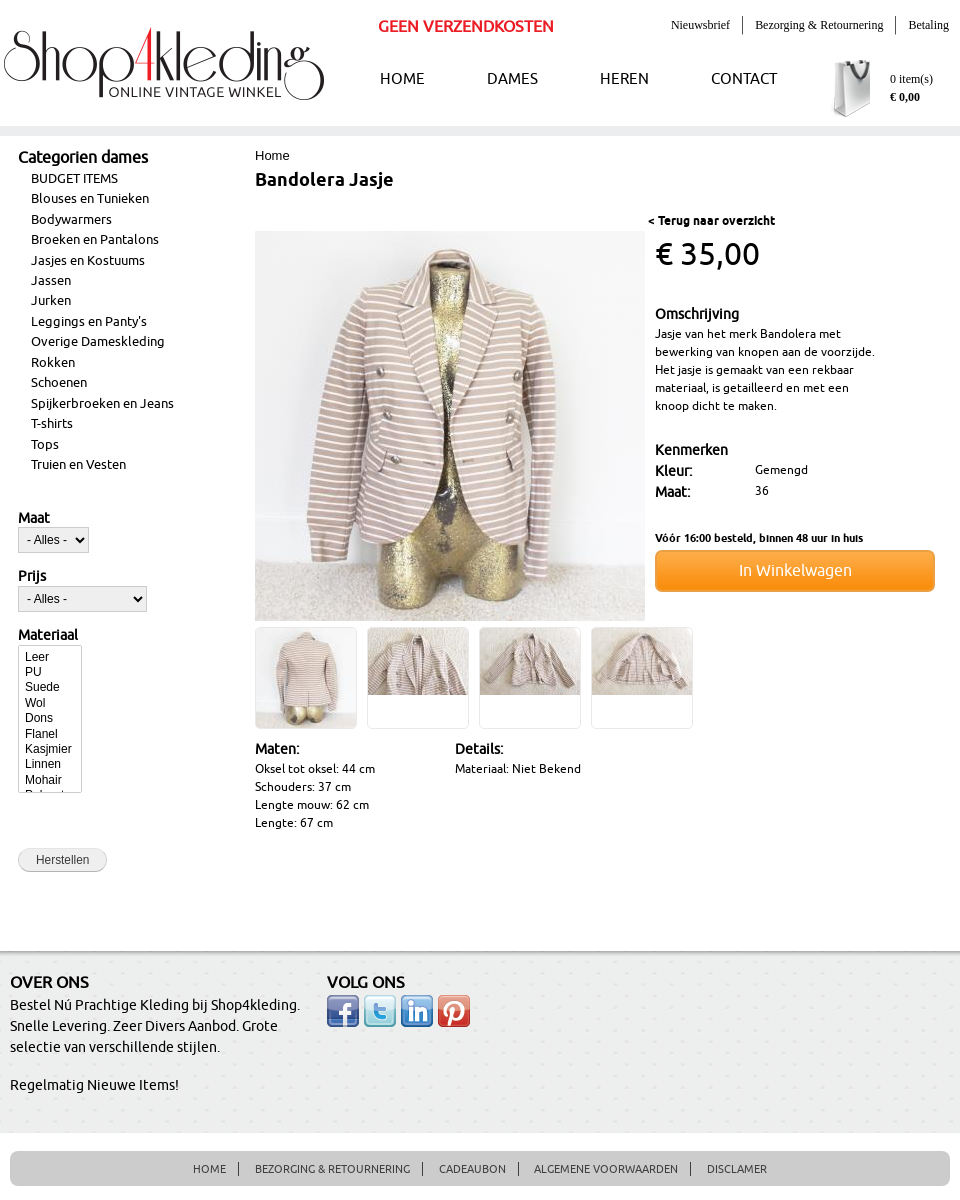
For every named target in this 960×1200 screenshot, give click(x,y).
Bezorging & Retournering (819, 25)
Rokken (53, 363)
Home (272, 155)
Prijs (32, 577)
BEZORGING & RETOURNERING (332, 1169)
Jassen (51, 281)
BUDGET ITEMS (74, 179)
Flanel (50, 734)
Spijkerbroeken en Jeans (102, 404)
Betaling (928, 25)
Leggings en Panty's (89, 322)
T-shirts (52, 424)
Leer (50, 657)
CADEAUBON (472, 1169)
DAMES (512, 79)
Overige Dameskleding (98, 342)
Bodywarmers (71, 220)
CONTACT (744, 79)
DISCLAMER (737, 1169)
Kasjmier (50, 749)
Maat (34, 519)
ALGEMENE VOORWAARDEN (606, 1169)
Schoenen (59, 383)
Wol (50, 703)
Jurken (51, 301)
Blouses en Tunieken (90, 199)
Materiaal (48, 636)
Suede (50, 687)
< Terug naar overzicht (711, 221)
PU (50, 672)
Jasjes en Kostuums (88, 261)
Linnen (50, 764)
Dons (50, 718)
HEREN (624, 79)
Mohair (50, 780)
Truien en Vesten (78, 465)
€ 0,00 (905, 97)
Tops (45, 445)
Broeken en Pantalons (95, 240)
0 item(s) (911, 79)
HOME (402, 79)
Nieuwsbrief (700, 25)
